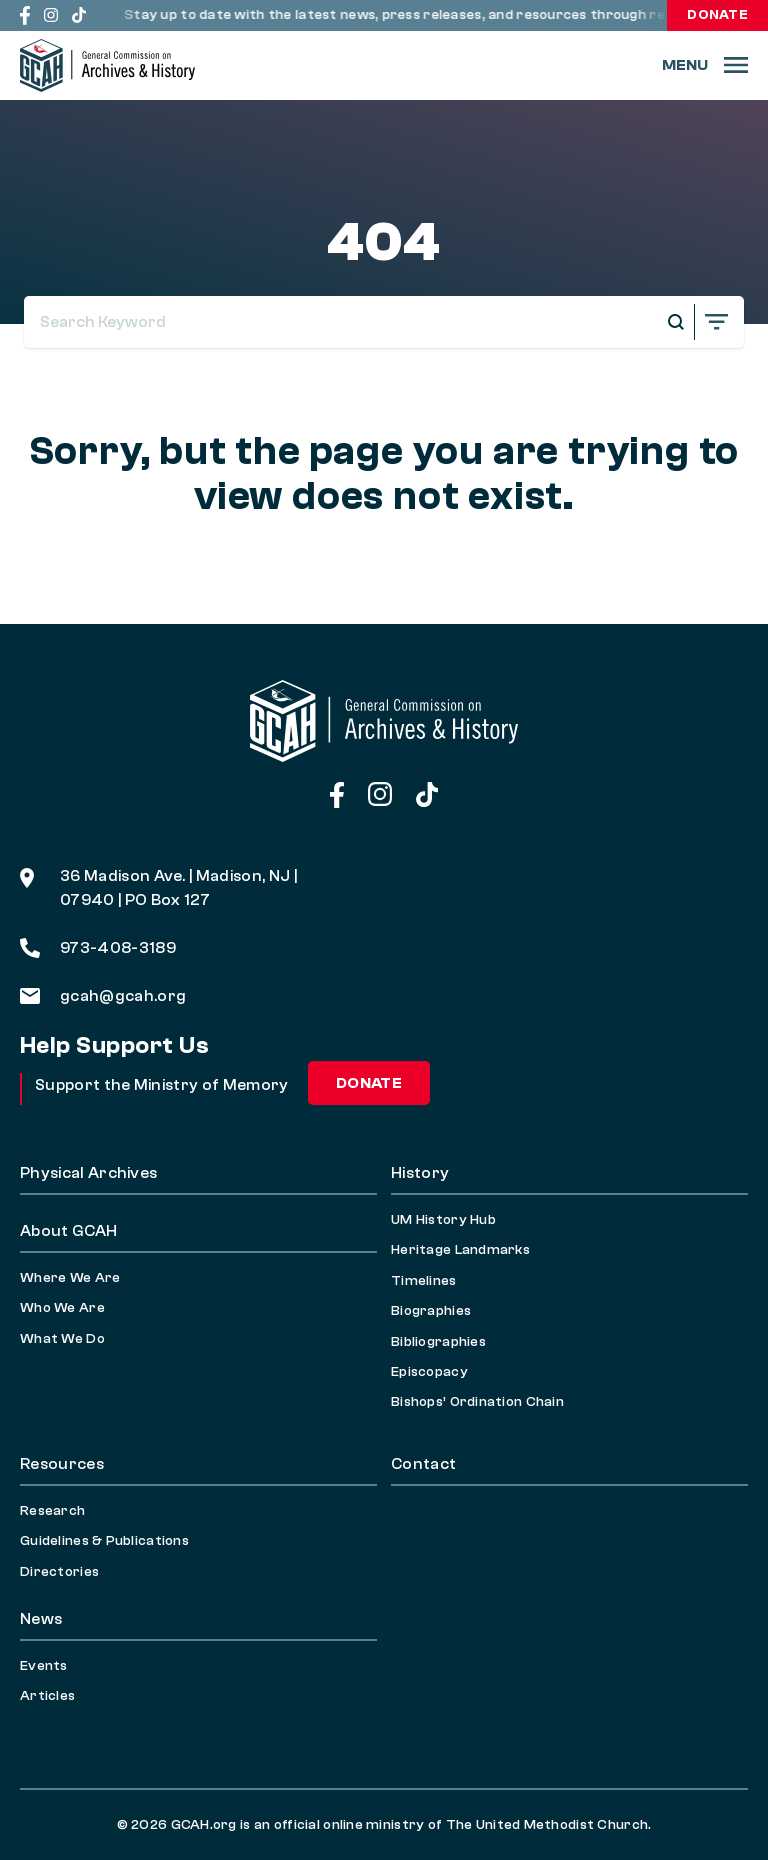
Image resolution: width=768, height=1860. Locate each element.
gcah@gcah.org (103, 996)
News (41, 1619)
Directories (59, 1572)
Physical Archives (88, 1173)
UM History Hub (443, 1220)
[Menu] (705, 65)
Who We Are (62, 1308)
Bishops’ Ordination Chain (477, 1402)
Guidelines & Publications (104, 1541)
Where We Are (70, 1278)
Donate (717, 15)
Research (52, 1511)
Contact (423, 1464)
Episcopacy (429, 1372)
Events (44, 1666)
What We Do (62, 1339)
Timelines (424, 1281)
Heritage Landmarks (460, 1250)
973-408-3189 (98, 948)
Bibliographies (438, 1342)
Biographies (431, 1311)
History (420, 1173)
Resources (62, 1464)
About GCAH (68, 1231)
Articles (47, 1696)
